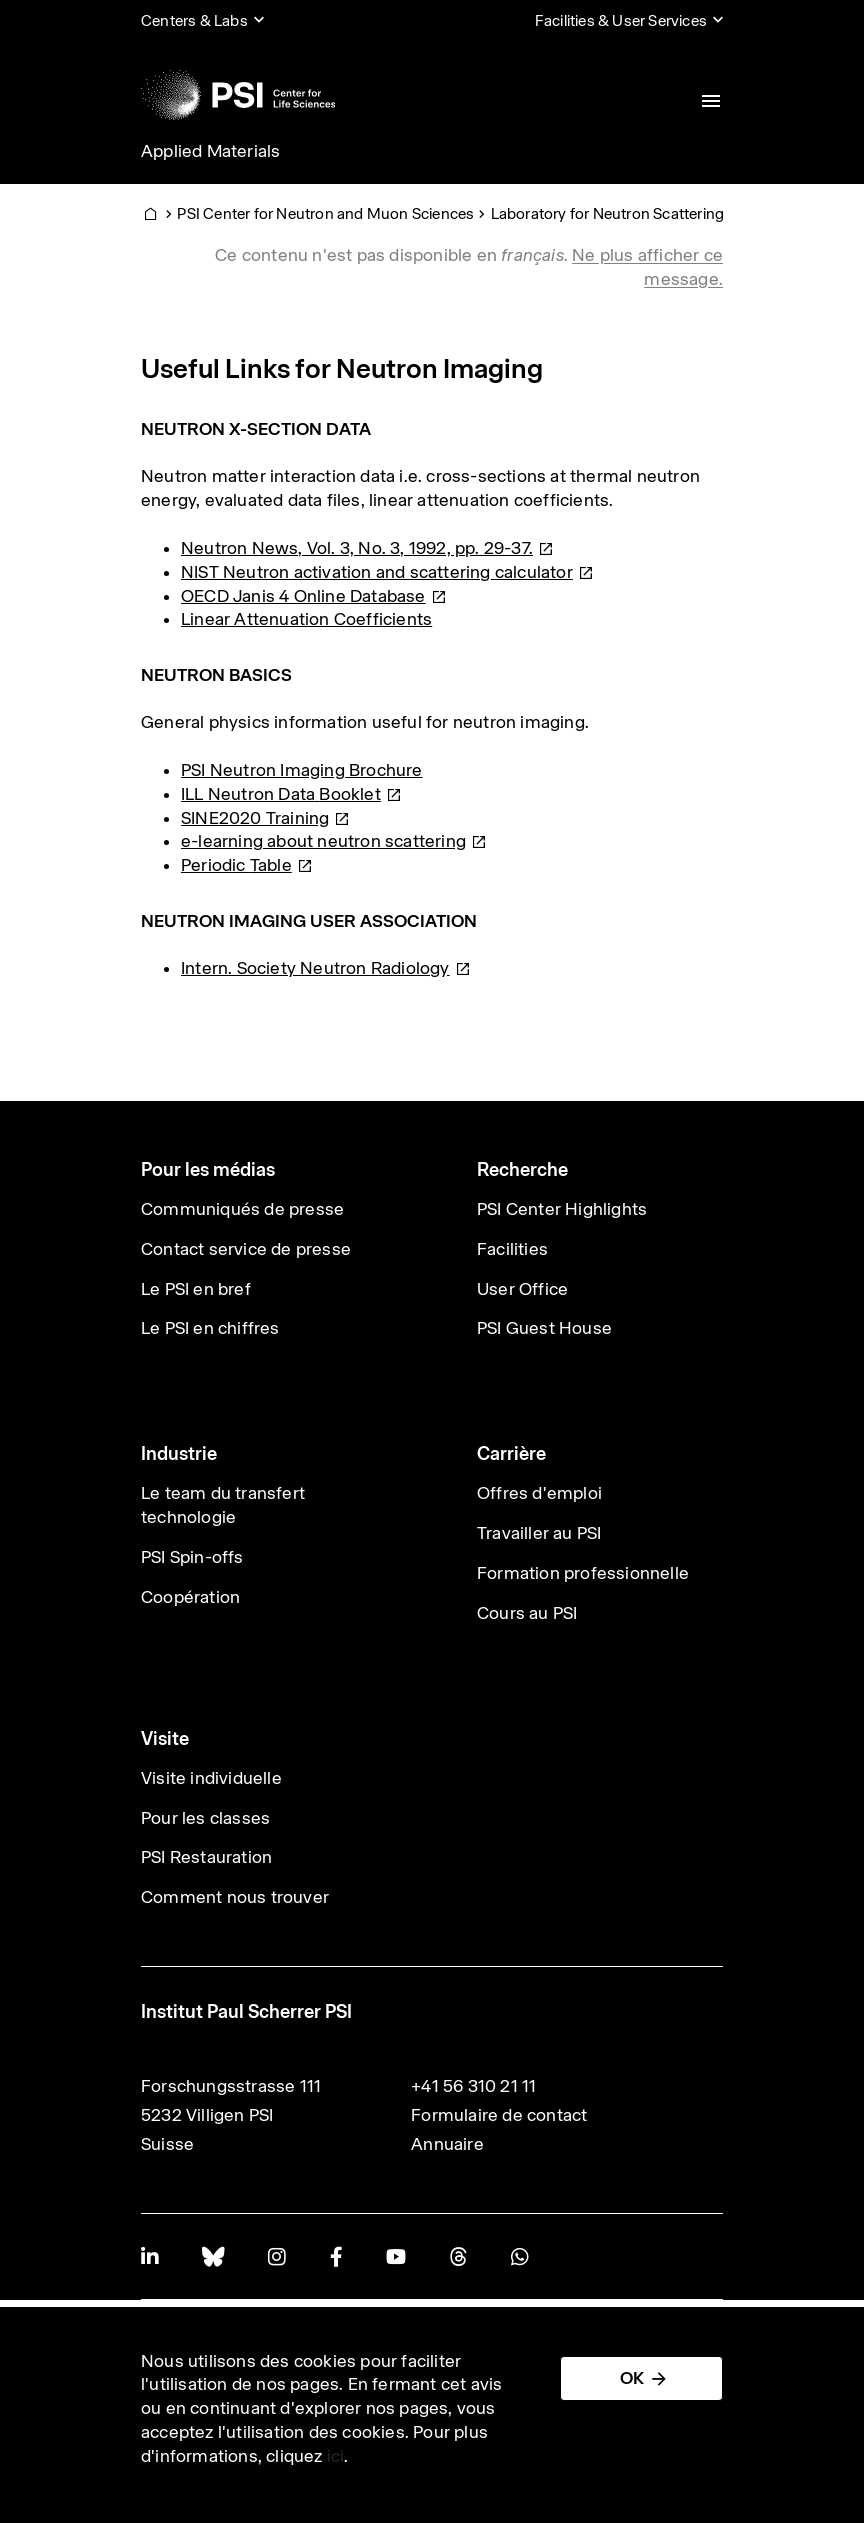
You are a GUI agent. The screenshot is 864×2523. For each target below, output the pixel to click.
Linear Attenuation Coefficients (306, 619)
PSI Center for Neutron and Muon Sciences (325, 213)
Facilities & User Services (621, 20)
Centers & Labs (194, 20)
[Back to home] (238, 95)
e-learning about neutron (334, 841)
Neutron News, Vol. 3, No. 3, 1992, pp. (367, 548)
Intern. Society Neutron (326, 968)
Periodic (247, 865)
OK (632, 2378)
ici (336, 2456)
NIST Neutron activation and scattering (387, 572)
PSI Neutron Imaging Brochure (302, 770)
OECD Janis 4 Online (314, 596)
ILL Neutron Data (291, 794)
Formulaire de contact (499, 2115)
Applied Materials (210, 151)
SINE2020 (266, 818)
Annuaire (447, 2144)
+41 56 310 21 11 (473, 2086)
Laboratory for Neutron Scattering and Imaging (653, 213)
